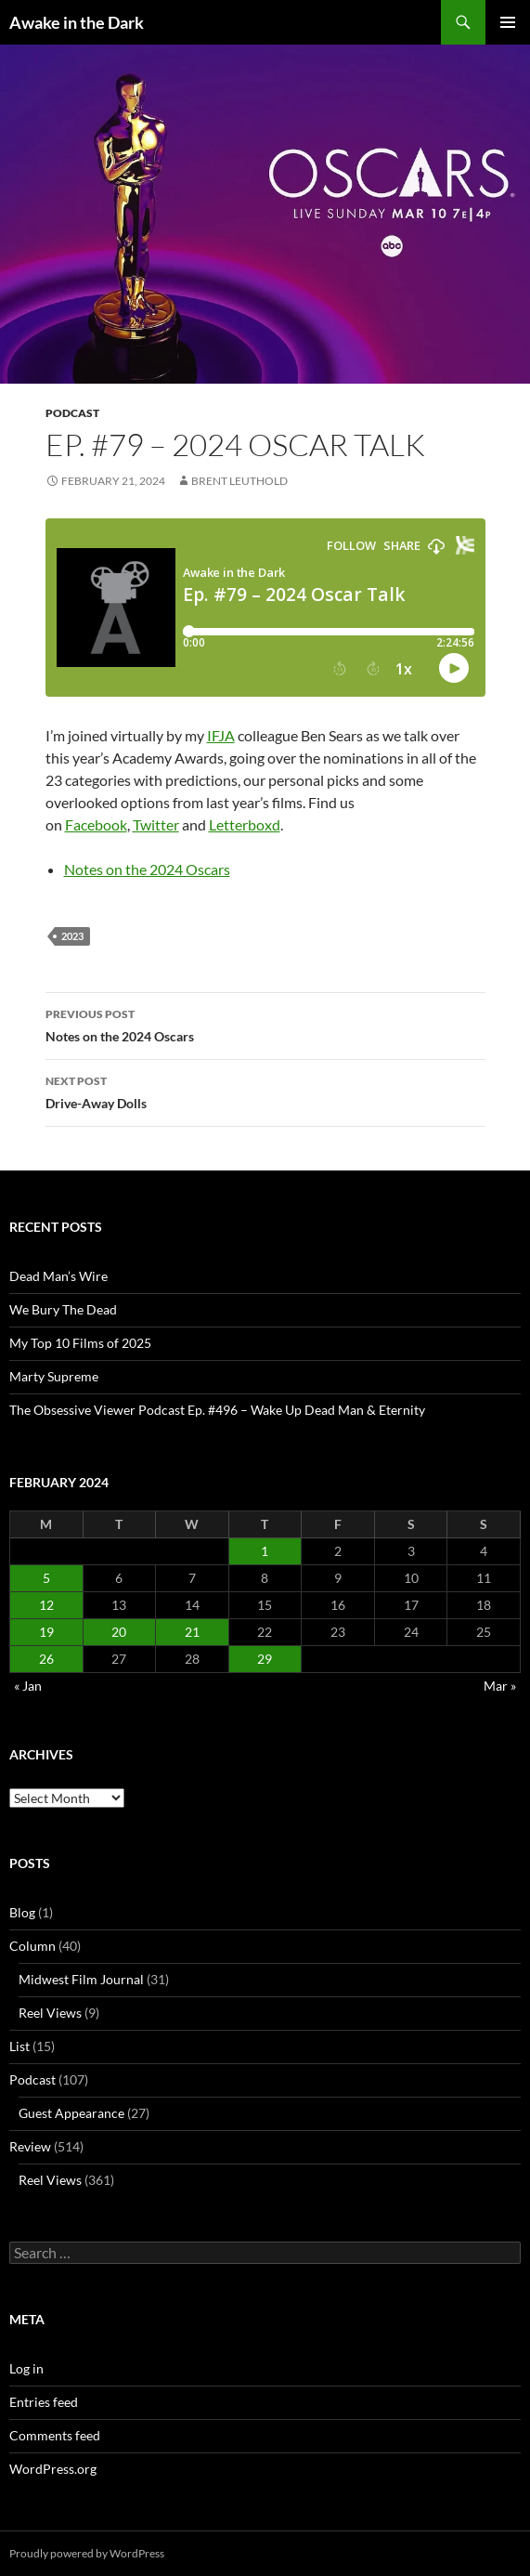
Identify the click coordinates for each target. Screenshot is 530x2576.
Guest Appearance (71, 2113)
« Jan (28, 1685)
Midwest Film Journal (81, 1979)
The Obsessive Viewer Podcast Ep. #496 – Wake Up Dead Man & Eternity (217, 1410)
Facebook (96, 824)
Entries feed (43, 2402)
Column (32, 1946)
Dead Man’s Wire (58, 1276)
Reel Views (50, 2012)
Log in (26, 2368)
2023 (72, 936)
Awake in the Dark (76, 22)
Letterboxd (244, 824)
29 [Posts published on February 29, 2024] (264, 1659)
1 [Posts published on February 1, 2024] (264, 1551)
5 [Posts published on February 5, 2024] (46, 1578)
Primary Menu (507, 22)
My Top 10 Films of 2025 (80, 1343)
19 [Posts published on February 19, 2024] (46, 1632)
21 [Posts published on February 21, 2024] (192, 1632)
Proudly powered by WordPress (86, 2553)
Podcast (72, 413)
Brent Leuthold (239, 481)
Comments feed (54, 2435)
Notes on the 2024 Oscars (147, 869)
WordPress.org (53, 2469)
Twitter (156, 824)
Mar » (500, 1685)
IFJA (221, 735)
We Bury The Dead (63, 1309)
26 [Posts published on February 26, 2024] (46, 1659)
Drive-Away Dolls (265, 1090)
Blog (22, 1912)
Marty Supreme (53, 1376)
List (19, 2046)
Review (30, 2146)
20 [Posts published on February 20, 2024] (118, 1632)
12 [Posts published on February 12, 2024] (46, 1605)
